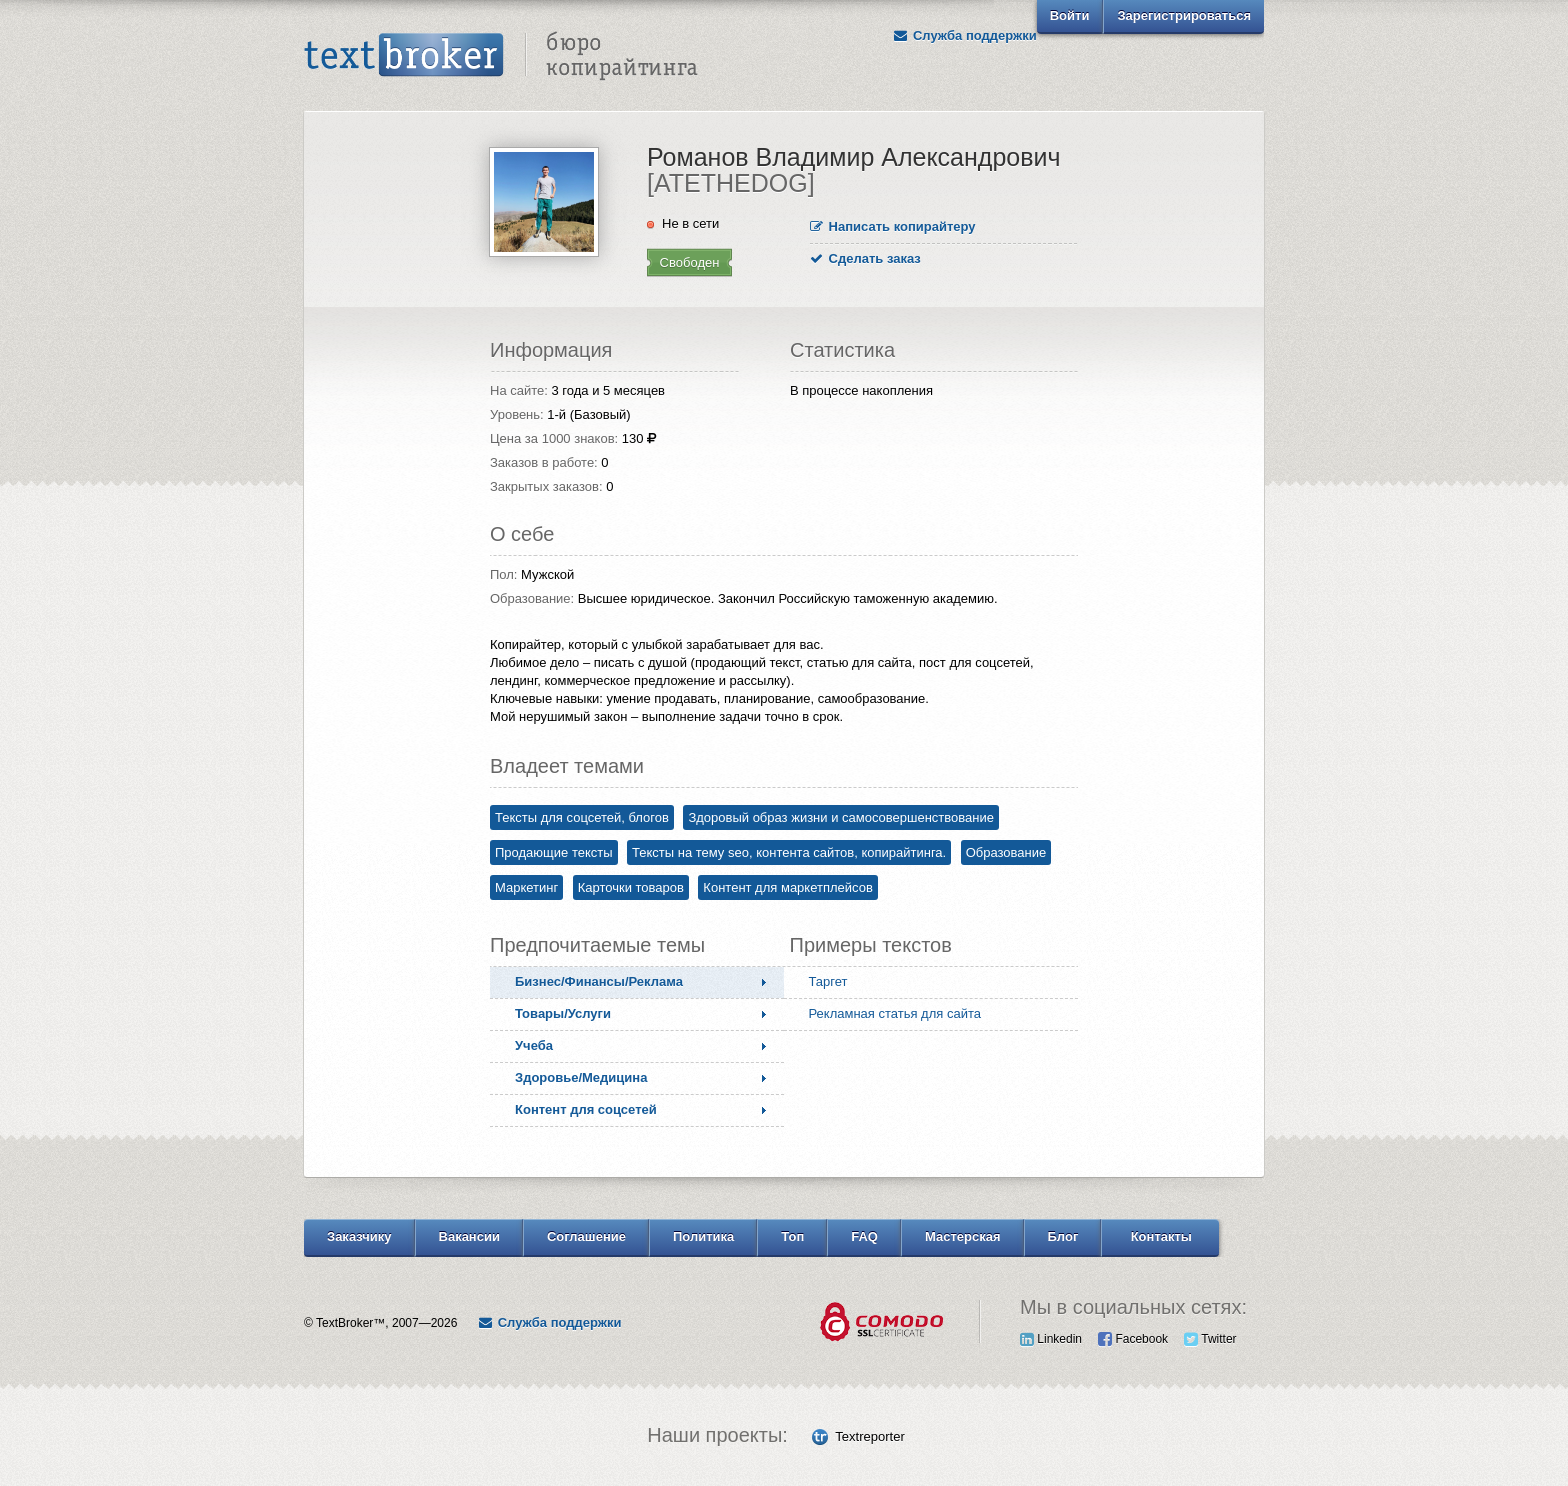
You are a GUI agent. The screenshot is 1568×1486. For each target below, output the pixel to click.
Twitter (1210, 1339)
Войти (1070, 15)
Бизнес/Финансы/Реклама (599, 981)
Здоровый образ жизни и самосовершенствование (841, 817)
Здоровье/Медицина (581, 1077)
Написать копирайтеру (893, 226)
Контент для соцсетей (586, 1109)
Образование (1006, 852)
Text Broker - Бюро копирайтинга (501, 56)
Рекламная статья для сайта (895, 1013)
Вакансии (469, 1236)
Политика (703, 1236)
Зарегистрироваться (1184, 15)
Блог (1063, 1236)
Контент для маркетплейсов (787, 887)
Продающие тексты (554, 852)
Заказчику (359, 1236)
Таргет (828, 981)
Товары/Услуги (563, 1013)
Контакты (1161, 1236)
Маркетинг (526, 887)
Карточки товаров (631, 887)
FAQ (864, 1236)
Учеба (534, 1045)
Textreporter (869, 1436)
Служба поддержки (965, 35)
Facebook (1133, 1339)
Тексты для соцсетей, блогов (582, 817)
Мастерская (963, 1236)
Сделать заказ (865, 258)
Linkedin (1051, 1339)
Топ (792, 1236)
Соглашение (586, 1236)
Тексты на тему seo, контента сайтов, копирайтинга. (789, 852)
